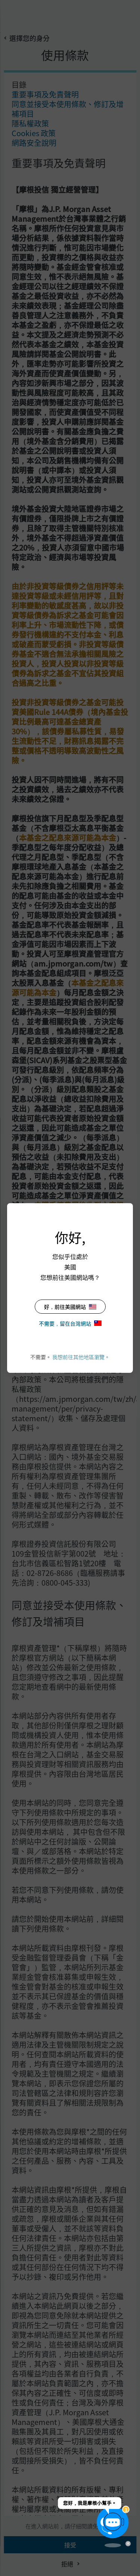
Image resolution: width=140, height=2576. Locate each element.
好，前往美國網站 (70, 1306)
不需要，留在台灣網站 (70, 1323)
